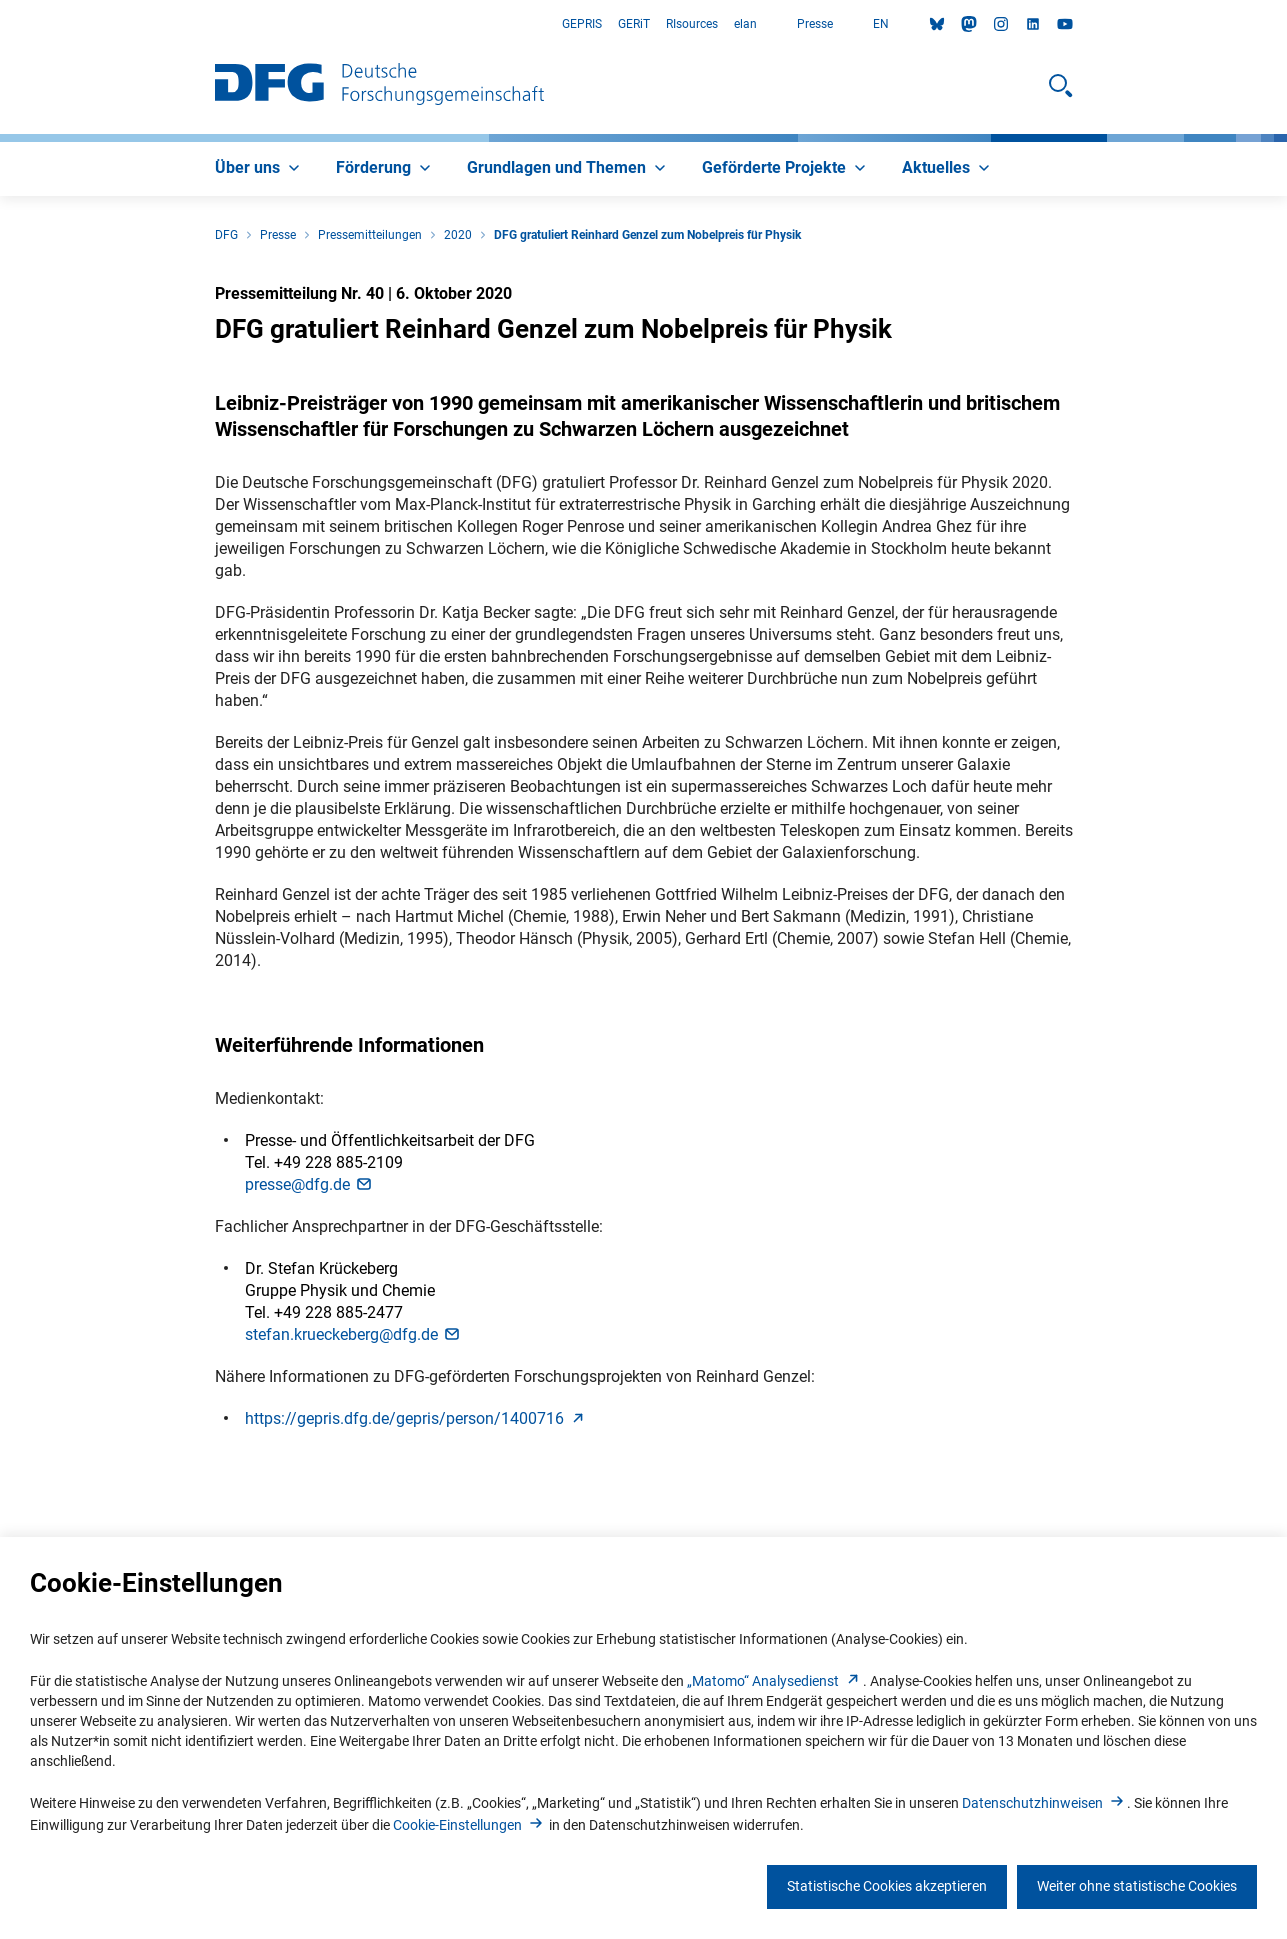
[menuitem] (259, 169)
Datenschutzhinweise (1044, 1803)
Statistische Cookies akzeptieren (887, 1886)
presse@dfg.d (309, 1184)
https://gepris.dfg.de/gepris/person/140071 (416, 1418)
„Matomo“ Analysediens (775, 1681)
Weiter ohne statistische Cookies (1137, 1886)
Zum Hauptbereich (0, 24)
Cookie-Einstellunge (469, 1825)
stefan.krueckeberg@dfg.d (353, 1334)
